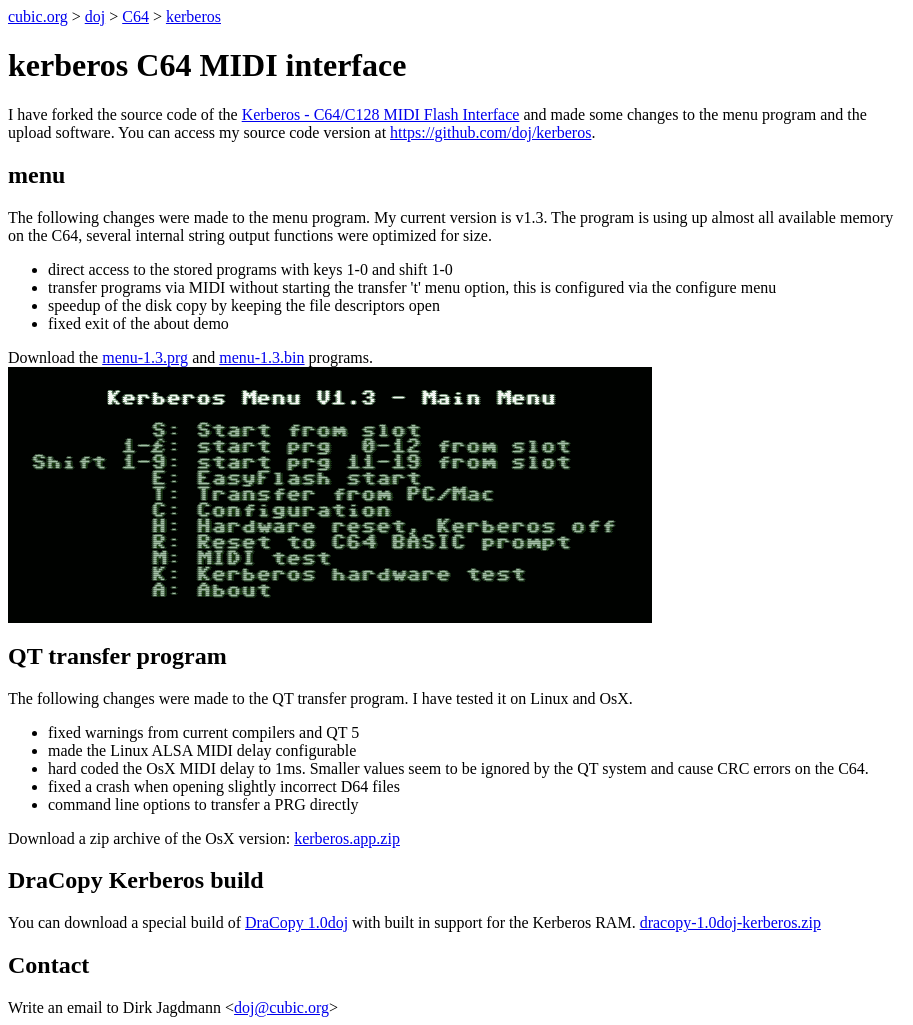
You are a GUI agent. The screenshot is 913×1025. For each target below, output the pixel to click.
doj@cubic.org (281, 1007)
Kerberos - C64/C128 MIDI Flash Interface (381, 114)
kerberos (193, 16)
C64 (135, 16)
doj (95, 16)
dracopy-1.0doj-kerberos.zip (730, 922)
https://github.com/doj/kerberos (490, 132)
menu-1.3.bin (261, 357)
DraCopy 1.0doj (296, 922)
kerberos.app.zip (347, 838)
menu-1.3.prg (145, 357)
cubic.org (38, 16)
